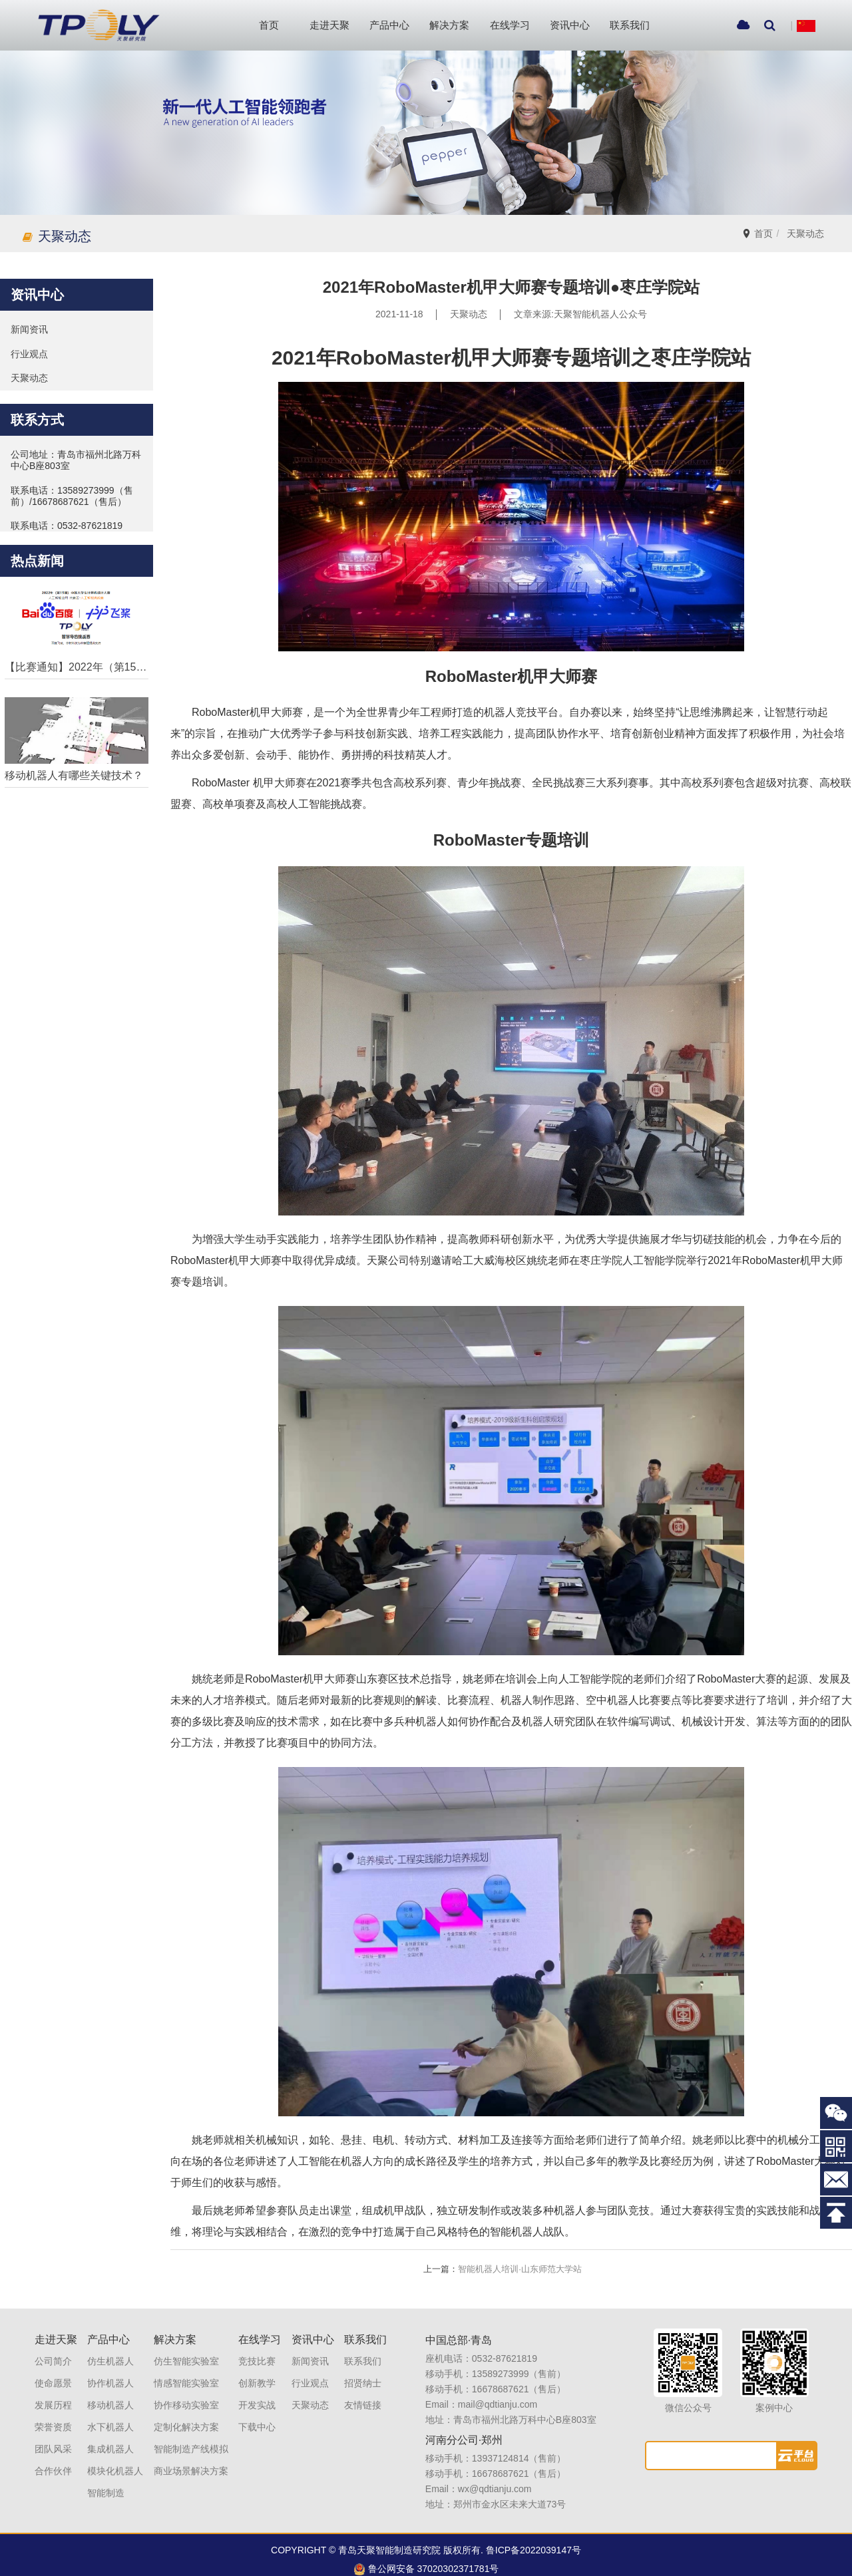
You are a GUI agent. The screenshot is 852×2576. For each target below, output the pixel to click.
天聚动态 (809, 225)
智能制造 (105, 2484)
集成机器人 (110, 2440)
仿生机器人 (110, 2352)
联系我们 (630, 25)
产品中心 (389, 25)
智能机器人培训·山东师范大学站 (502, 2260)
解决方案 (449, 25)
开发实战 (257, 2396)
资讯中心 (570, 25)
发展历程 (53, 2396)
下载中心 (257, 2418)
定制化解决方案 (186, 2418)
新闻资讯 (310, 2352)
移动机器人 (110, 2396)
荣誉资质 (53, 2418)
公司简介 (53, 2352)
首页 (269, 25)
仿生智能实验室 (186, 2352)
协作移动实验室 (186, 2396)
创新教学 (257, 2374)
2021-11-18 (399, 306)
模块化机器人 (115, 2462)
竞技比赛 (257, 2352)
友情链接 (362, 2396)
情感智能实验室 (186, 2374)
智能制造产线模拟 (191, 2440)
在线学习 (510, 25)
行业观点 (310, 2374)
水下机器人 (110, 2418)
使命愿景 (53, 2374)
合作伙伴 (53, 2462)
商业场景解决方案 (191, 2462)
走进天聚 (329, 25)
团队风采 (53, 2440)
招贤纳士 (362, 2374)
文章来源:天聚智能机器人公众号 (580, 306)
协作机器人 (110, 2374)
